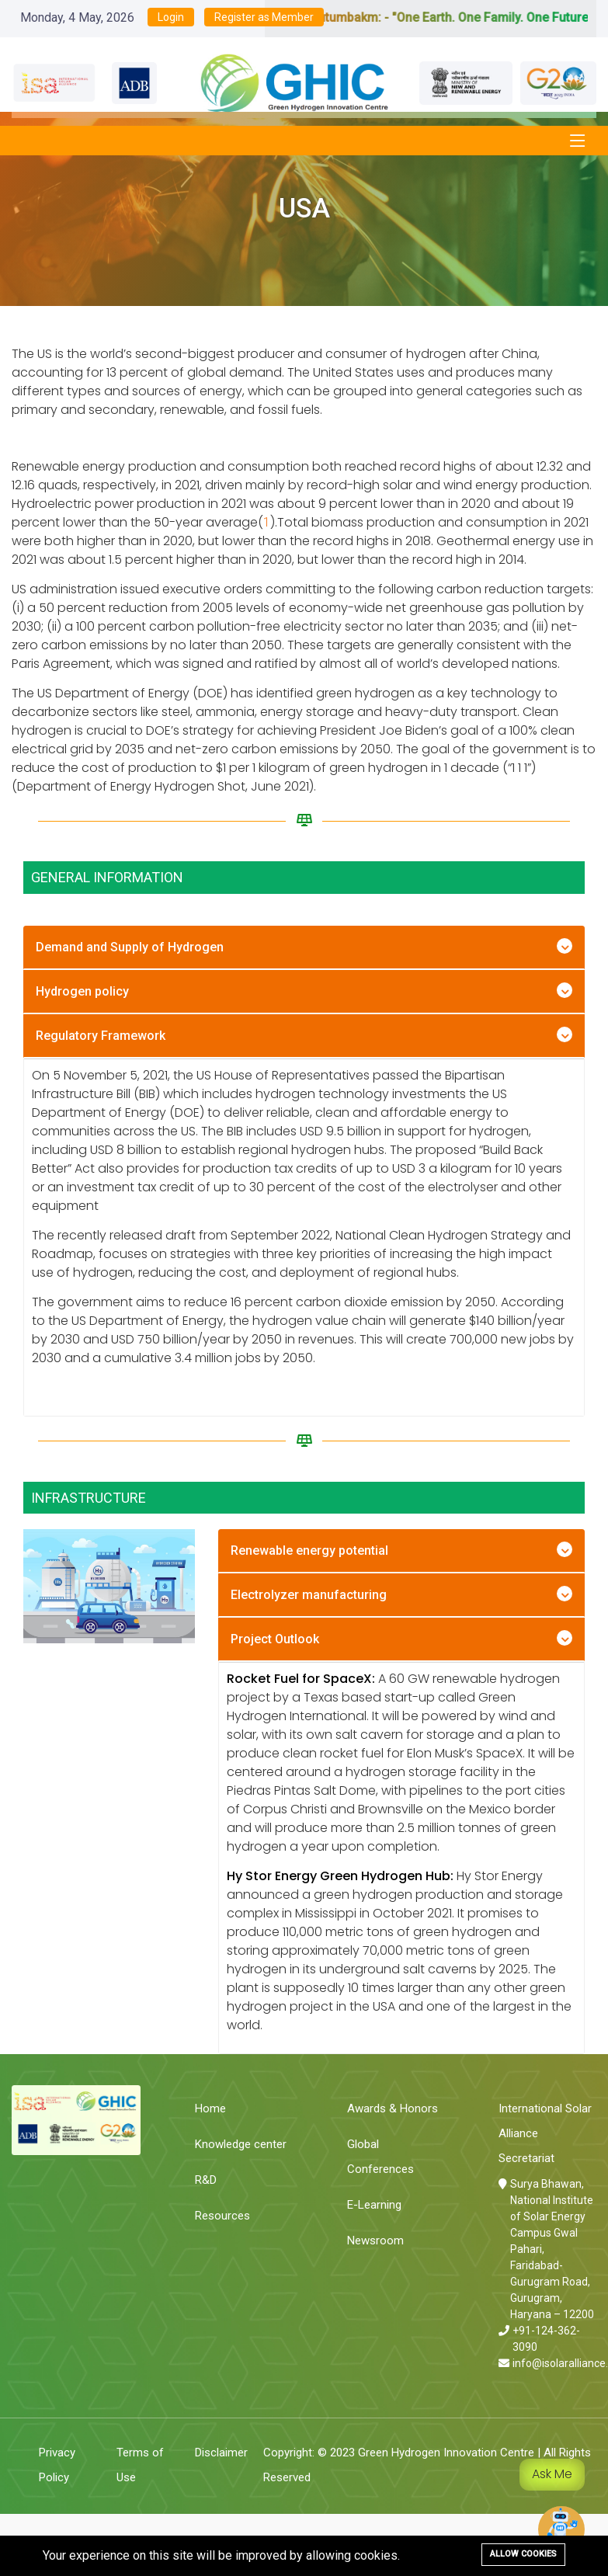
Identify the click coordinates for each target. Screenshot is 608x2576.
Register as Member (264, 17)
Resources (222, 2216)
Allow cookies (523, 2554)
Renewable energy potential (309, 1550)
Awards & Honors (392, 2108)
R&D (206, 2180)
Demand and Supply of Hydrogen (130, 947)
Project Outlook (275, 1639)
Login (171, 17)
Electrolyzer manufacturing (309, 1594)
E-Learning (374, 2205)
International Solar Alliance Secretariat (545, 2133)
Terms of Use (140, 2465)
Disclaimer (221, 2453)
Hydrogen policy (82, 991)
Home (210, 2108)
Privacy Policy (57, 2465)
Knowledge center (241, 2144)
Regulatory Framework (100, 1035)
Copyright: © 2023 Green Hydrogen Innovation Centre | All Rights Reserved (427, 2465)
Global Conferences (380, 2156)
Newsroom (375, 2240)
